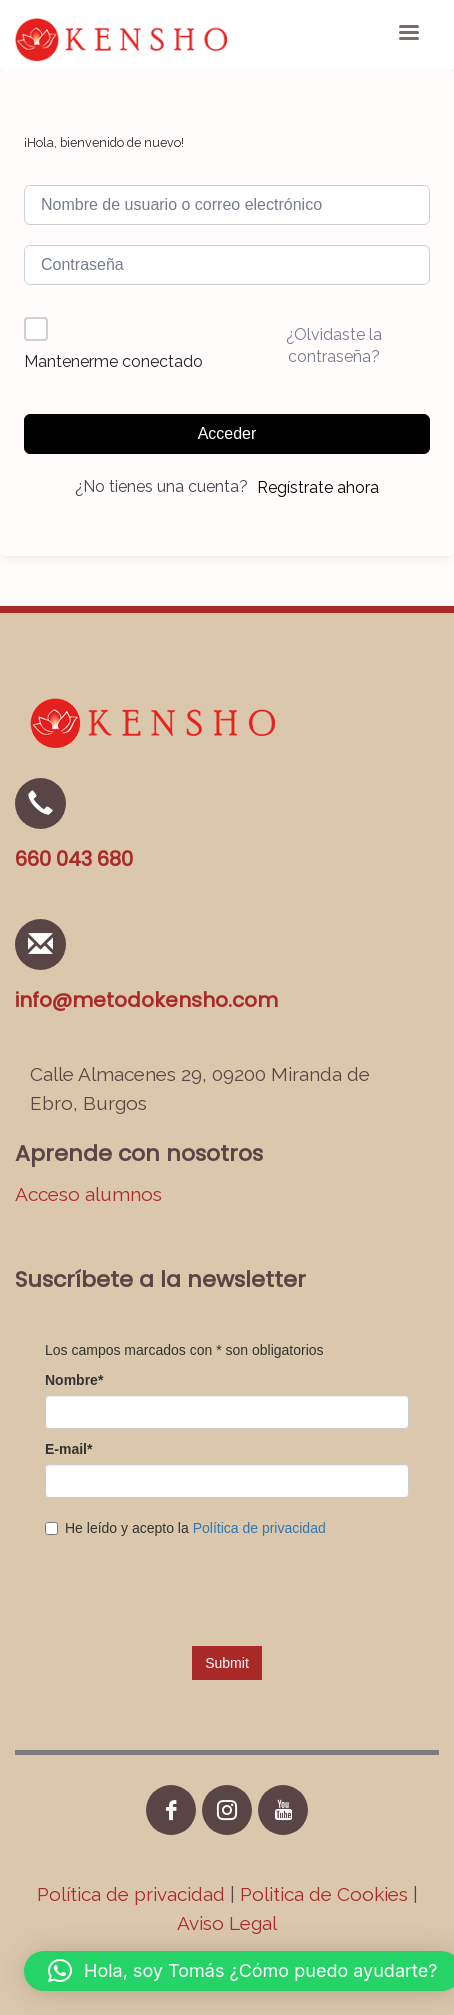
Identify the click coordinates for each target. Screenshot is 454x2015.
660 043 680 (74, 859)
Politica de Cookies (324, 1894)
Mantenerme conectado (113, 361)
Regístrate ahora (318, 487)
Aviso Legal (227, 1923)
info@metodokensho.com (146, 1000)
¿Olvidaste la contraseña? (334, 345)
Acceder (227, 433)
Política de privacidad (133, 1894)
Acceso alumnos (88, 1194)
